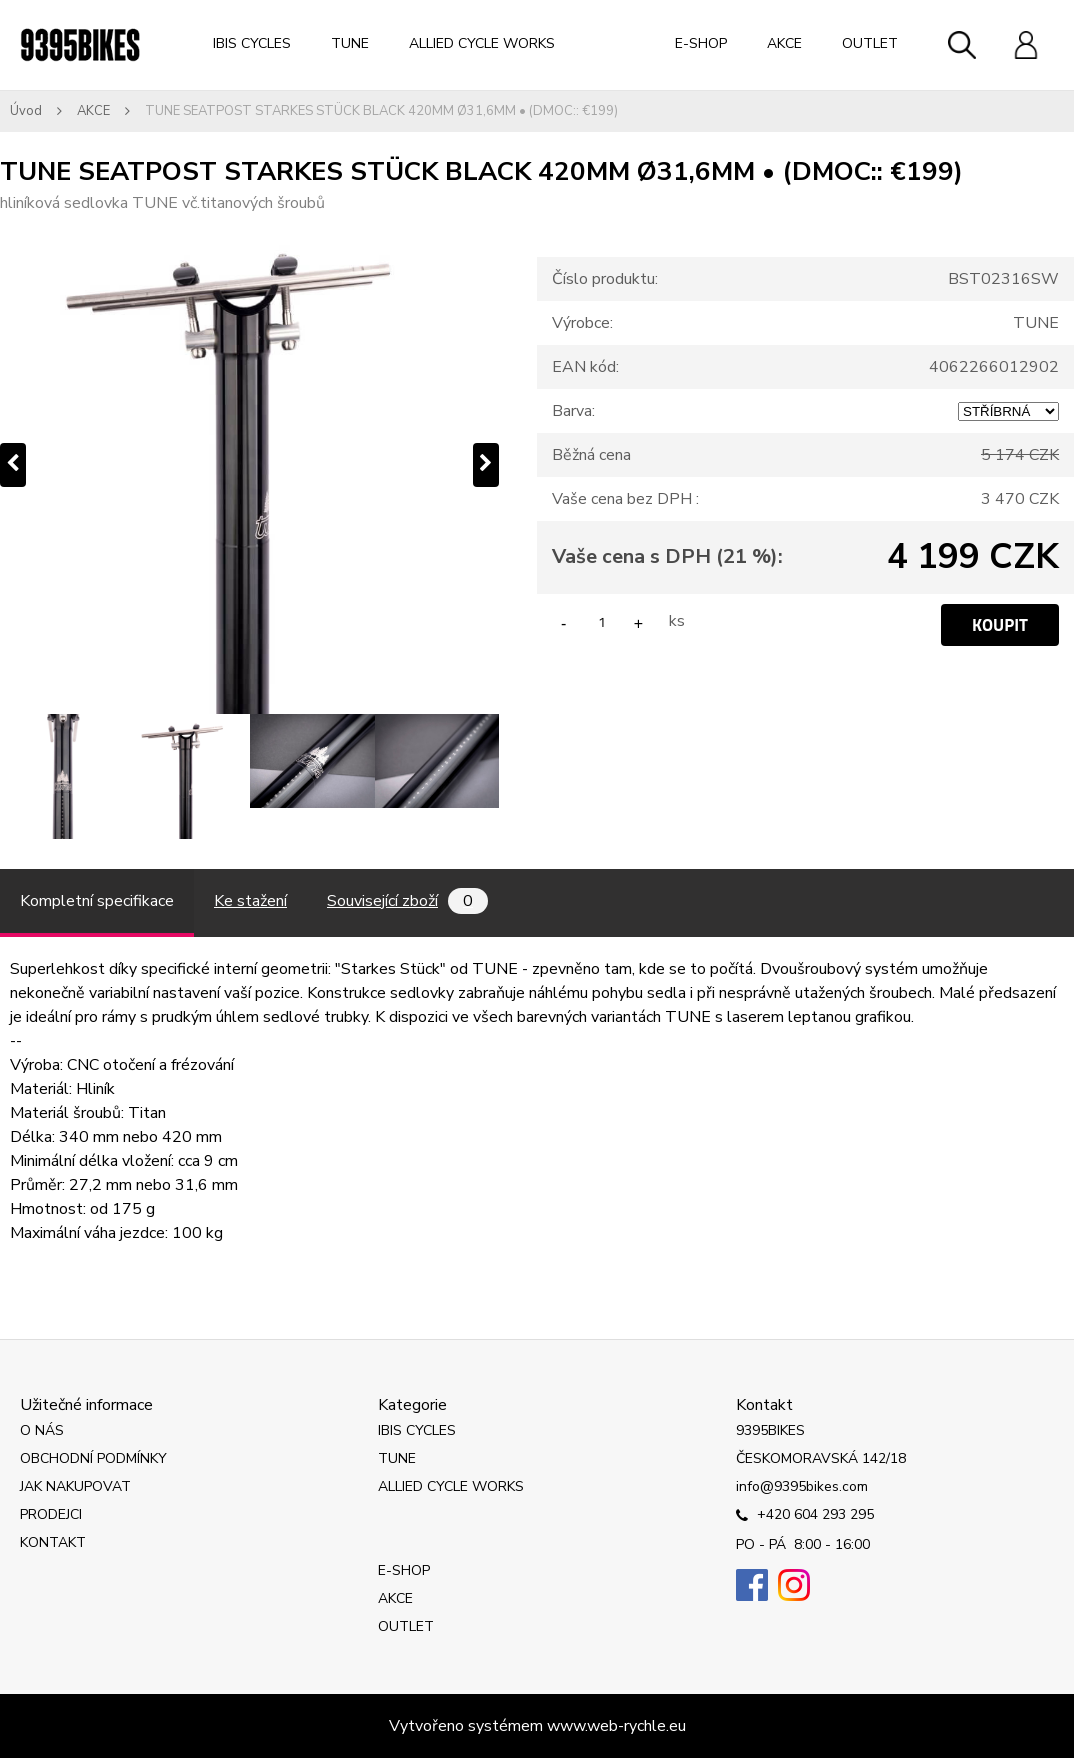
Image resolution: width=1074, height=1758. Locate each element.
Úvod (26, 111)
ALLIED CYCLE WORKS (482, 43)
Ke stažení (250, 901)
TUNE (350, 43)
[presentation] (13, 465)
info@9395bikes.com (802, 1486)
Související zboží (407, 901)
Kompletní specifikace (97, 901)
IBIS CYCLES (252, 43)
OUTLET (870, 43)
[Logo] (80, 45)
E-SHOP (701, 43)
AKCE (784, 43)
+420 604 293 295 (805, 1516)
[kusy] (602, 621)
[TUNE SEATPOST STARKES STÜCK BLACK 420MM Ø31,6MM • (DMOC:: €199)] (249, 464)
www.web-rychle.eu (616, 1726)
